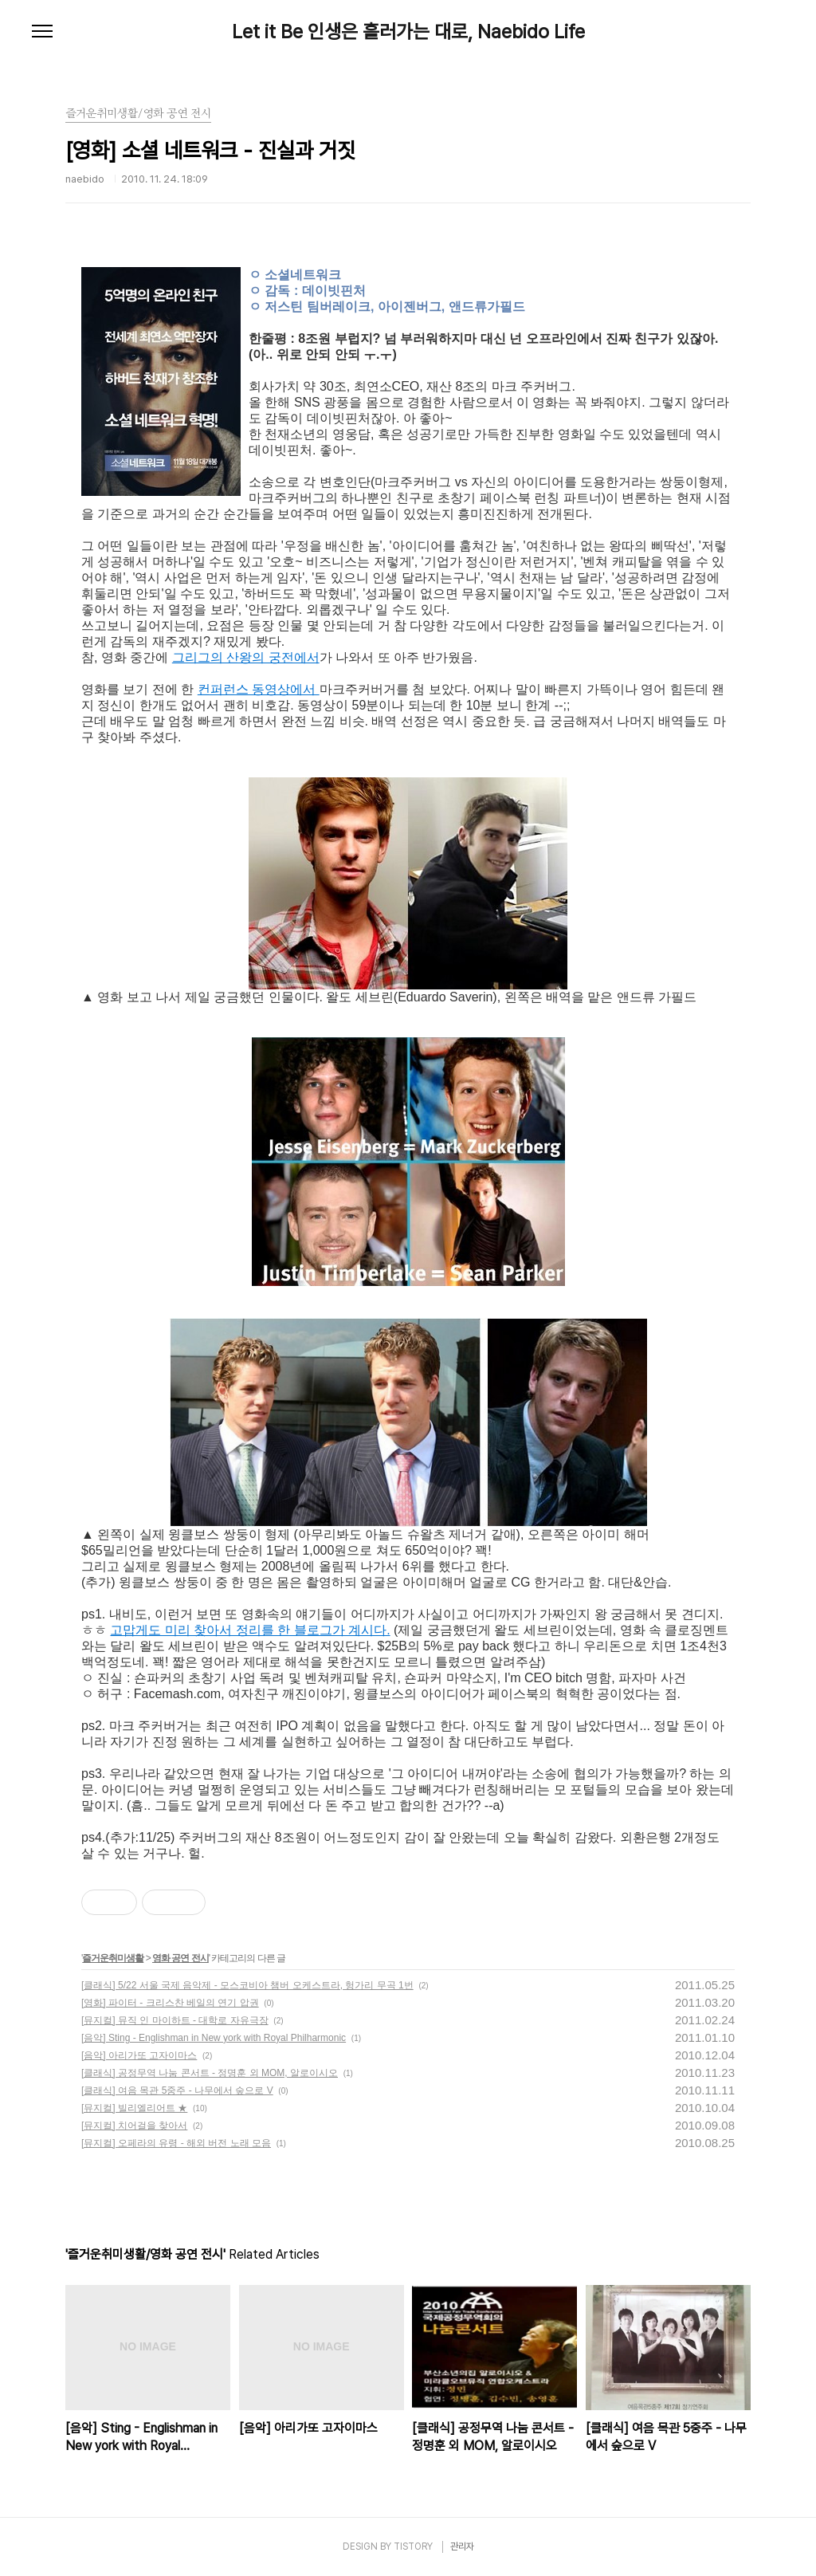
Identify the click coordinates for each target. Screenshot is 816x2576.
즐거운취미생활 (112, 1958)
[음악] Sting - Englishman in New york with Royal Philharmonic (213, 2037)
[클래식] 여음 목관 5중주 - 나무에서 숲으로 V (177, 2090)
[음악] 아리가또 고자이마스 (139, 2055)
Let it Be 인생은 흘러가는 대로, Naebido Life (408, 31)
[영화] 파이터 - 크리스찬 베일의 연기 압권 (170, 2002)
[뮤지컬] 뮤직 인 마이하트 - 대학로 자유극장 (175, 2020)
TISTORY (413, 2546)
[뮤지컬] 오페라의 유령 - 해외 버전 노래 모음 (176, 2143)
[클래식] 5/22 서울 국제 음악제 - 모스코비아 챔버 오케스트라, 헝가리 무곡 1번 (247, 1985)
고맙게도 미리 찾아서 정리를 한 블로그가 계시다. (250, 1630)
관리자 (462, 2546)
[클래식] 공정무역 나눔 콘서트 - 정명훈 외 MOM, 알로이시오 (209, 2072)
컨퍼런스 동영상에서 (259, 689)
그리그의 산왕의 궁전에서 (246, 657)
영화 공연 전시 (180, 1958)
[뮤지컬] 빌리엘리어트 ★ (134, 2108)
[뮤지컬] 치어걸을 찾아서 (134, 2125)
